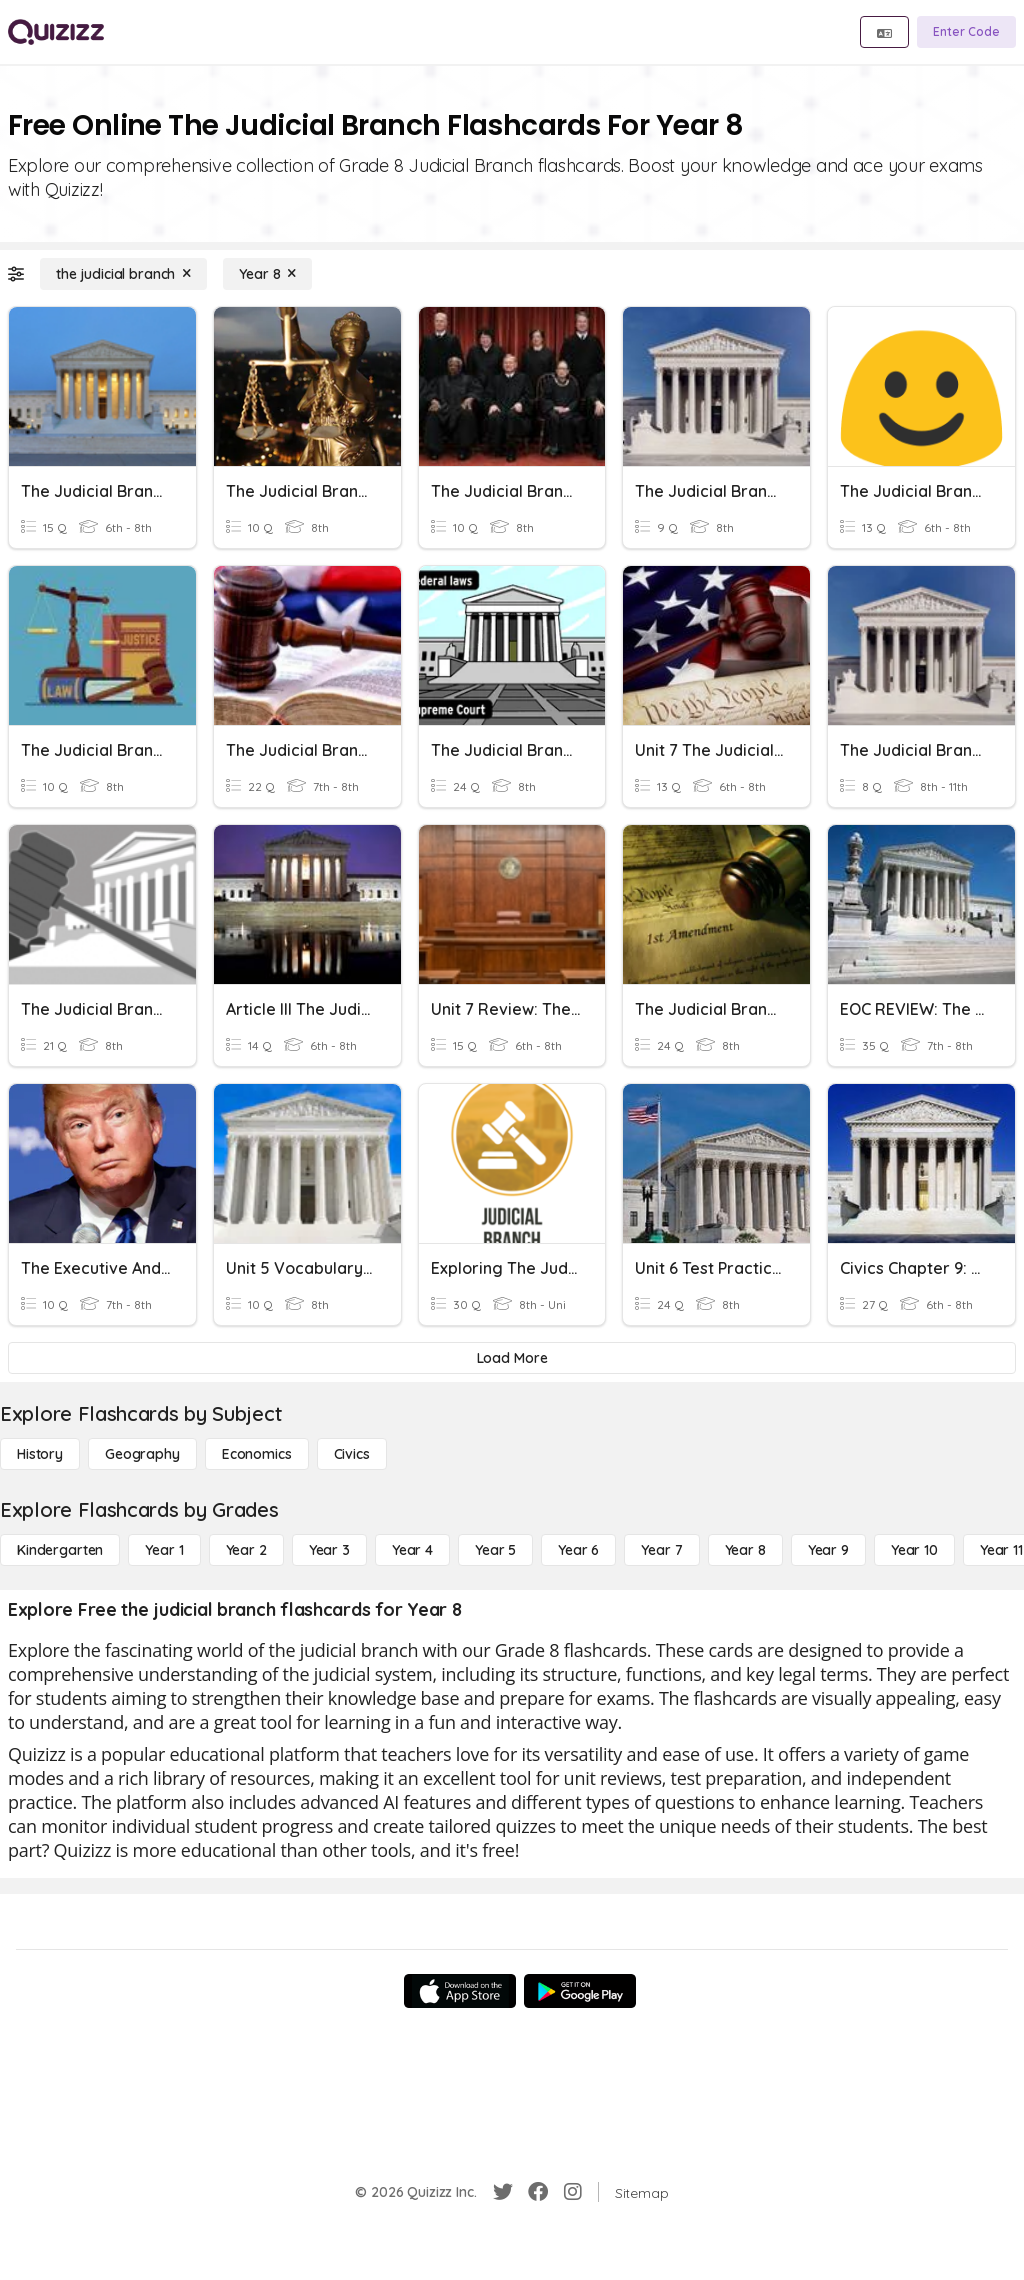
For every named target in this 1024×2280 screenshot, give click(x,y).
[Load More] (512, 1358)
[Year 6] (578, 1550)
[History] (40, 1454)
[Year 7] (661, 1550)
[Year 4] (412, 1550)
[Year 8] (267, 274)
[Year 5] (495, 1550)
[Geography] (142, 1454)
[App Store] (460, 1991)
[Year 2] (246, 1550)
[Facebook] (538, 2192)
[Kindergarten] (60, 1550)
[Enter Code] (966, 32)
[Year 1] (164, 1550)
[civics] (352, 1454)
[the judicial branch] (123, 274)
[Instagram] (573, 2192)
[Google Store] (580, 1991)
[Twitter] (503, 2192)
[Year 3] (329, 1550)
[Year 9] (828, 1550)
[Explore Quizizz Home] (56, 32)
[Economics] (257, 1454)
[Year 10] (914, 1550)
